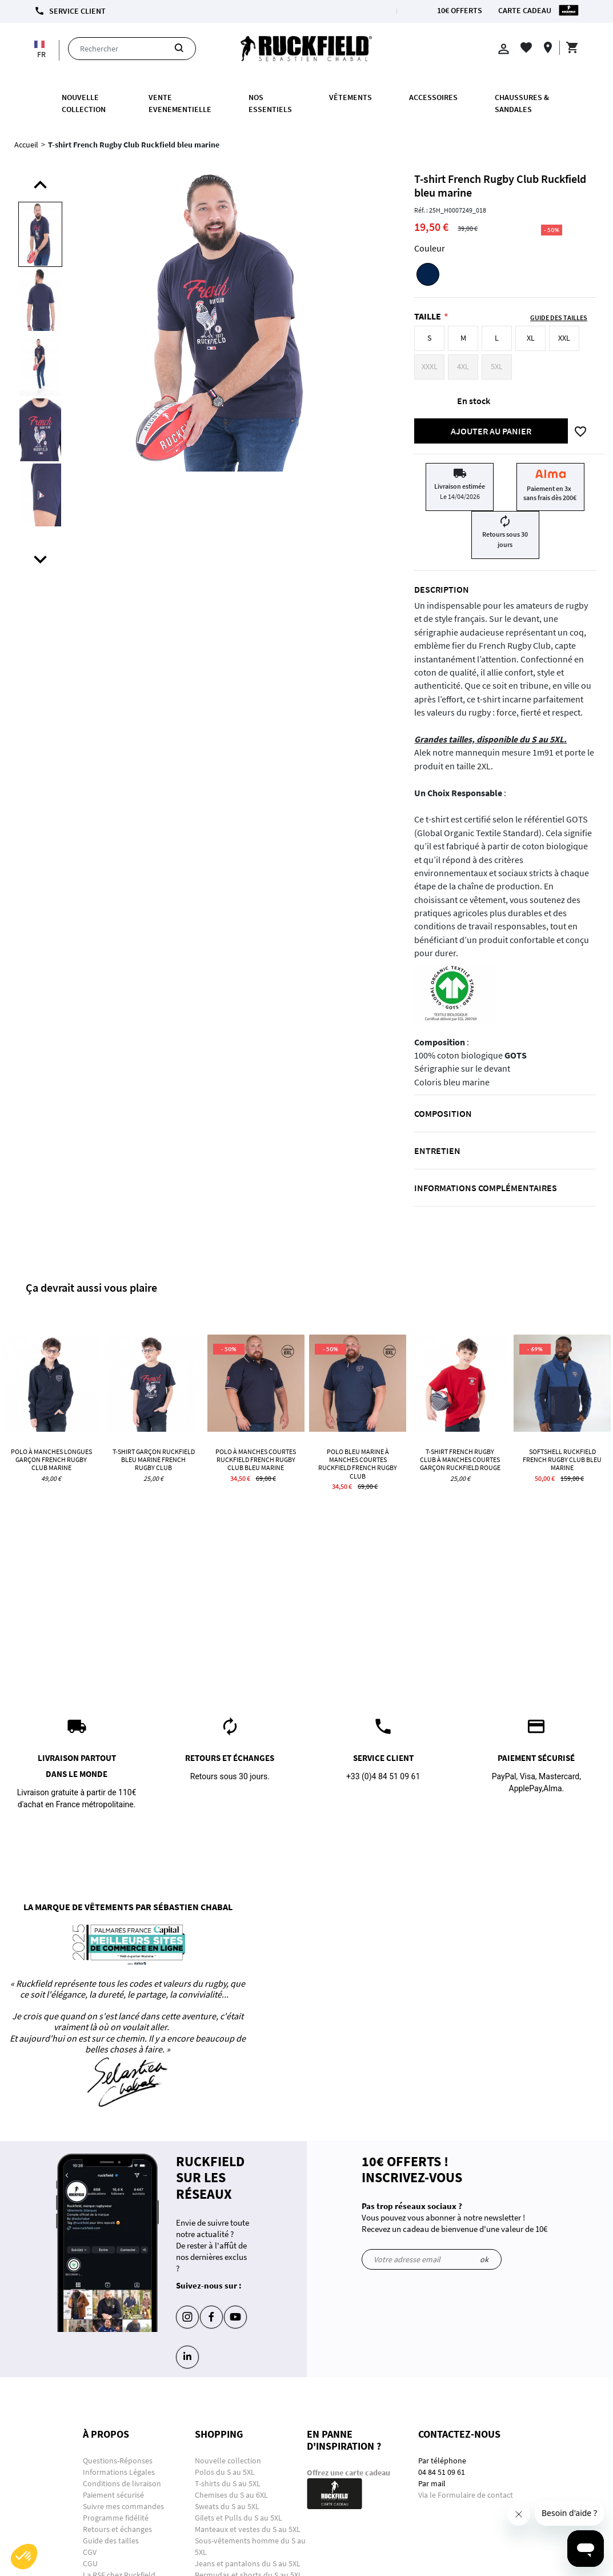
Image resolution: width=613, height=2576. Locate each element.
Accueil (26, 144)
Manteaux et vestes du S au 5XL (248, 2529)
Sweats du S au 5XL (227, 2506)
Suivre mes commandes (123, 2506)
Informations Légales (119, 2472)
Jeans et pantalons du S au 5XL (248, 2563)
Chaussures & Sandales (522, 103)
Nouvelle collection (84, 103)
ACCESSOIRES (433, 97)
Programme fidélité (116, 2518)
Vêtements (350, 97)
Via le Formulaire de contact (465, 2495)
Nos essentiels (270, 103)
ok (484, 2259)
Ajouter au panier (491, 431)
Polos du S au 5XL (226, 2472)
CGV (90, 2552)
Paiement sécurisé (113, 2495)
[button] (24, 2556)
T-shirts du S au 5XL (228, 2483)
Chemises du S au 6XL (231, 2495)
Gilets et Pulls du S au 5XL (238, 2518)
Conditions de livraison (122, 2483)
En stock (473, 400)
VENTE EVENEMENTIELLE (180, 103)
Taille (427, 316)
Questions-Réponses (118, 2460)
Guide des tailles (111, 2540)
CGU (90, 2563)
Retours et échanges (117, 2529)
